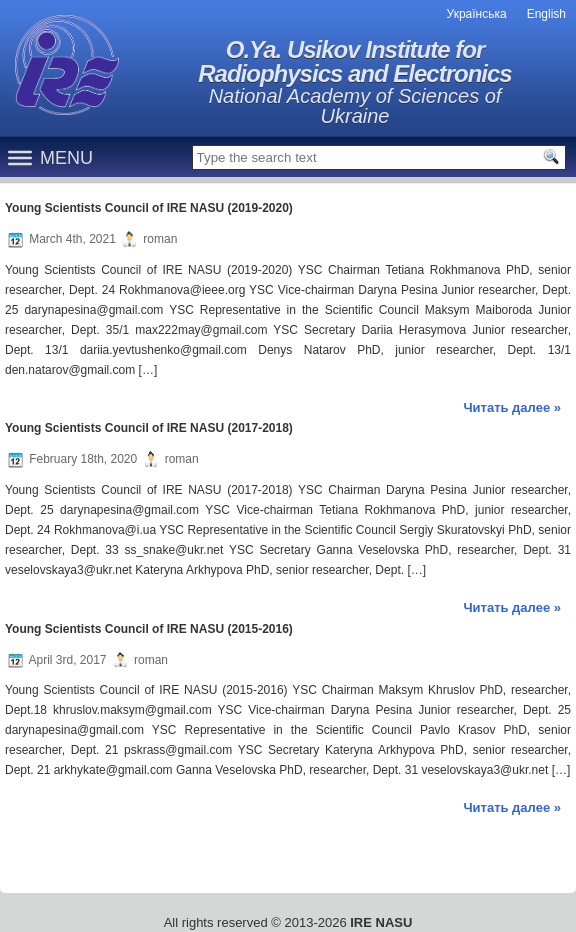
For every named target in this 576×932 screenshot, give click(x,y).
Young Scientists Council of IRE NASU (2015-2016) (149, 629)
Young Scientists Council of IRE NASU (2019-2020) (149, 208)
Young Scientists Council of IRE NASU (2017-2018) (149, 428)
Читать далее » (512, 407)
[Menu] (20, 157)
